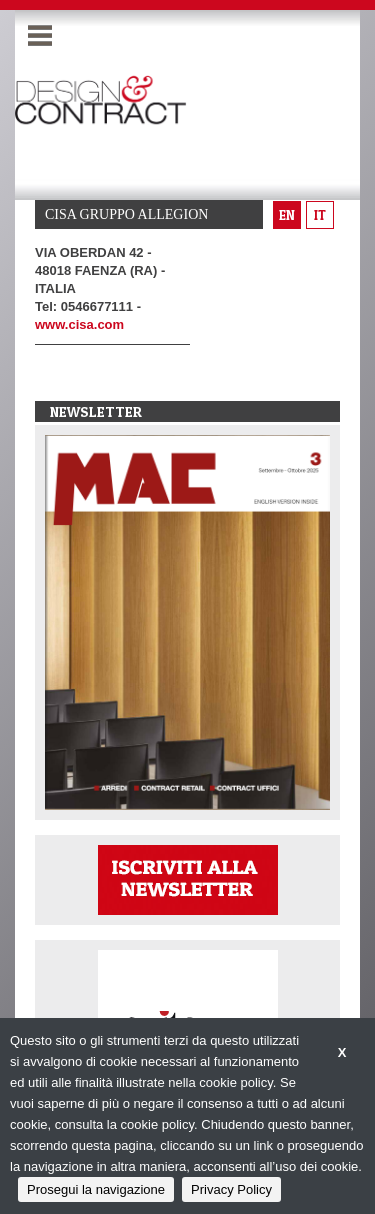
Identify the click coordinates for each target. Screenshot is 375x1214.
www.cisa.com (79, 324)
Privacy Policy (231, 1189)
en (287, 215)
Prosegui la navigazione (96, 1189)
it (320, 215)
